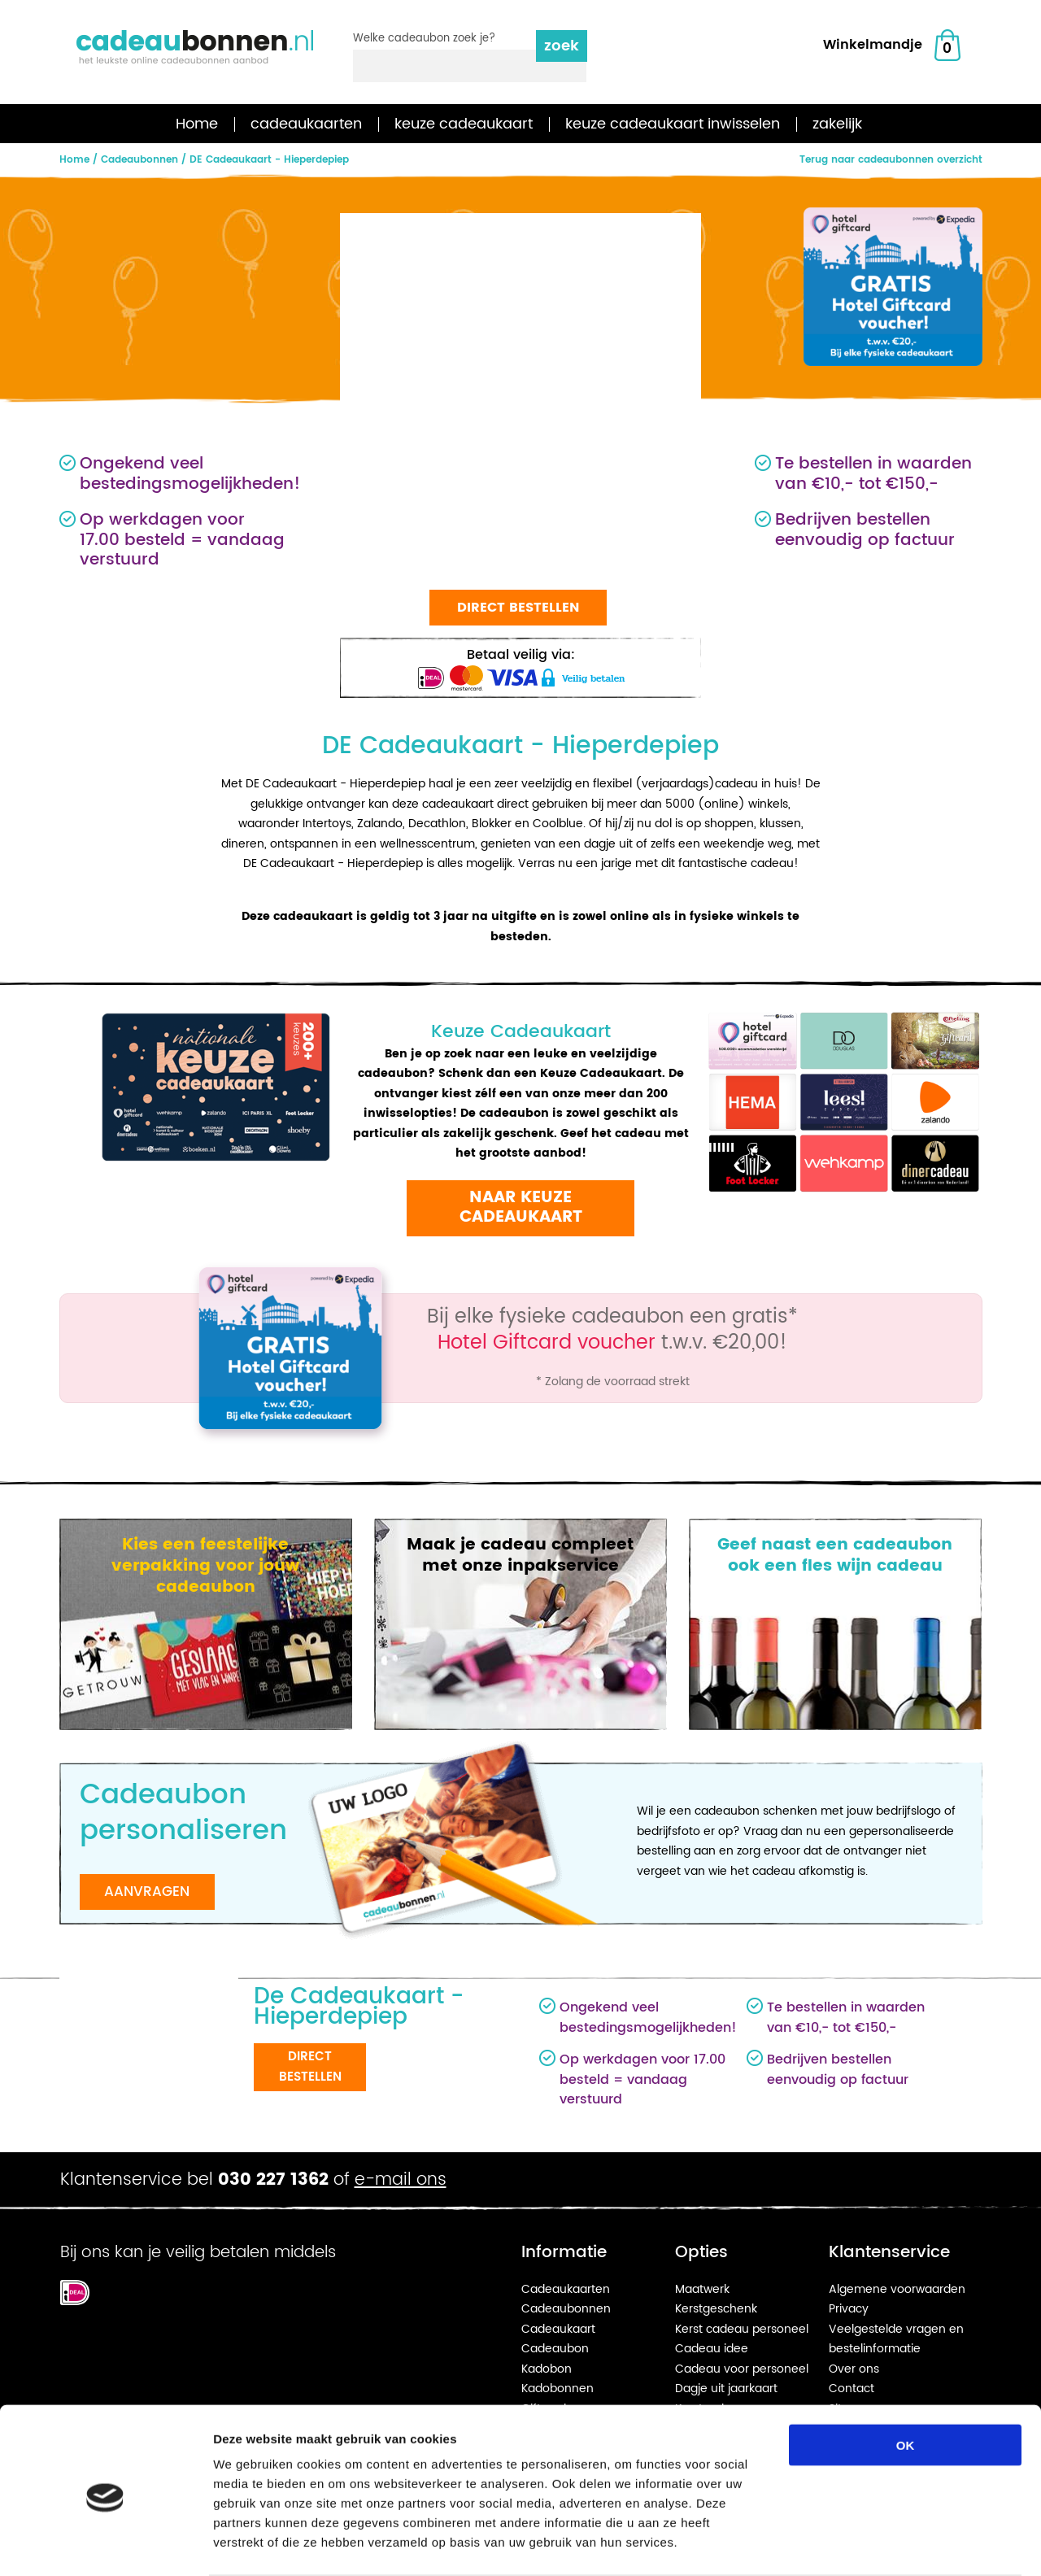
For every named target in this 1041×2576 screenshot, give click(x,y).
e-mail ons (400, 2180)
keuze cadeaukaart (463, 124)
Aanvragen (146, 1892)
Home (197, 124)
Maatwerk (702, 2289)
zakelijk (837, 124)
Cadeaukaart (558, 2329)
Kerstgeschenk (716, 2308)
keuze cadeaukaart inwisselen (672, 124)
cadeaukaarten (306, 124)
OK (905, 2381)
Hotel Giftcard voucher (547, 1343)
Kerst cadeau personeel (741, 2329)
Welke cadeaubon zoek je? (424, 38)
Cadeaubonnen (566, 2308)
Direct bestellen (518, 607)
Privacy (849, 2308)
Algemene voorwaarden (897, 2289)
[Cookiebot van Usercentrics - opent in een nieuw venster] (105, 2544)
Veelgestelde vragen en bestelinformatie (896, 2339)
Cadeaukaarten (565, 2289)
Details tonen (878, 2544)
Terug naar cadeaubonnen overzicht (890, 160)
